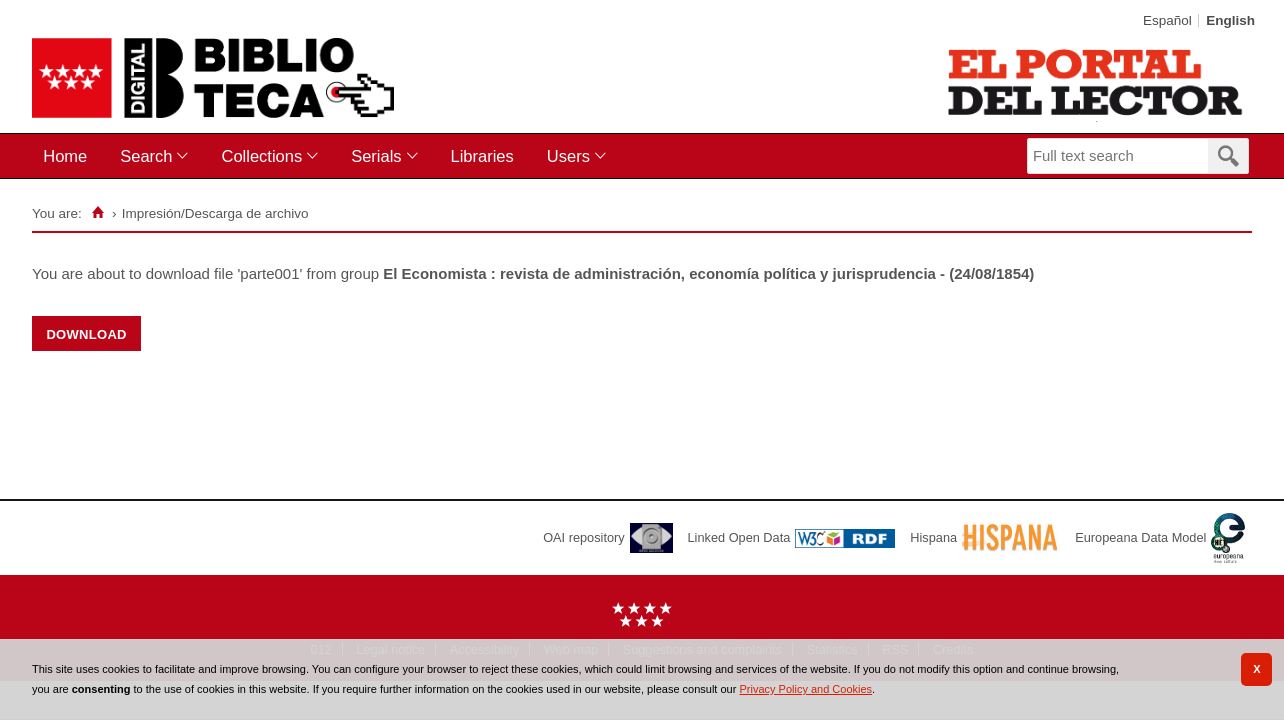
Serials (376, 156)
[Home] (98, 213)
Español (1167, 20)
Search (146, 156)
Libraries (482, 156)
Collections (261, 156)
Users (568, 156)
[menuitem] (69, 156)
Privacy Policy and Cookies (805, 689)
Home (65, 156)
